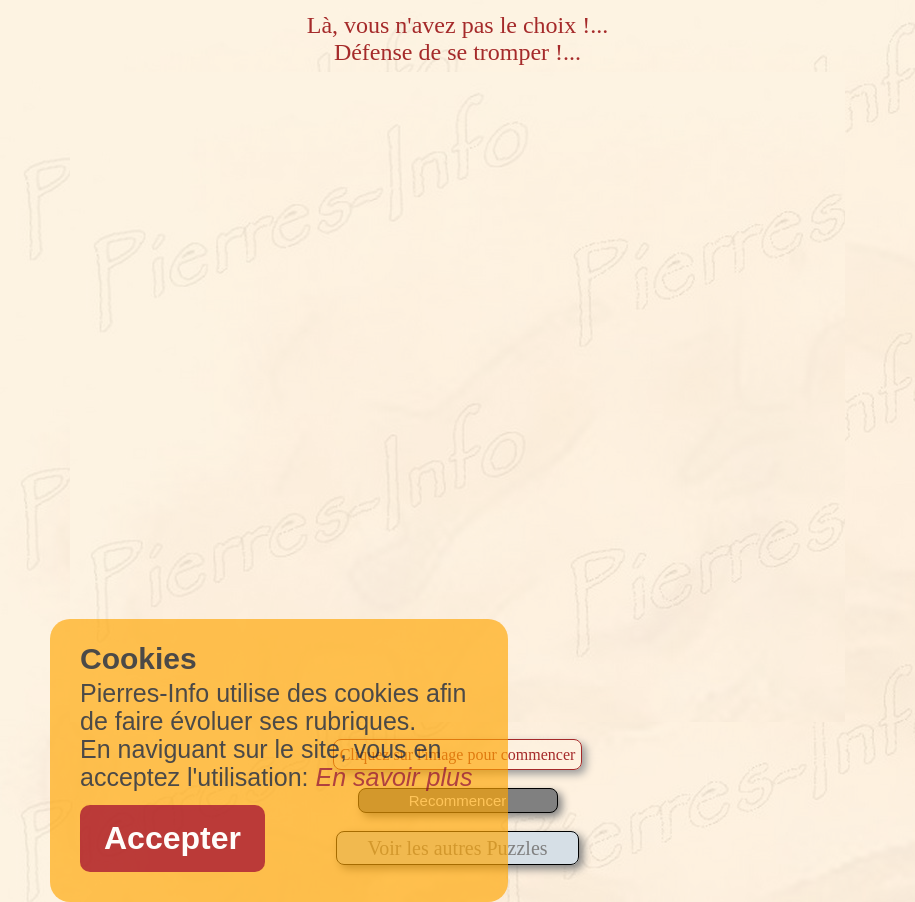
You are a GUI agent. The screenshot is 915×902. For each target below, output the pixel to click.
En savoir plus (393, 777)
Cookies (138, 659)
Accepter (172, 838)
